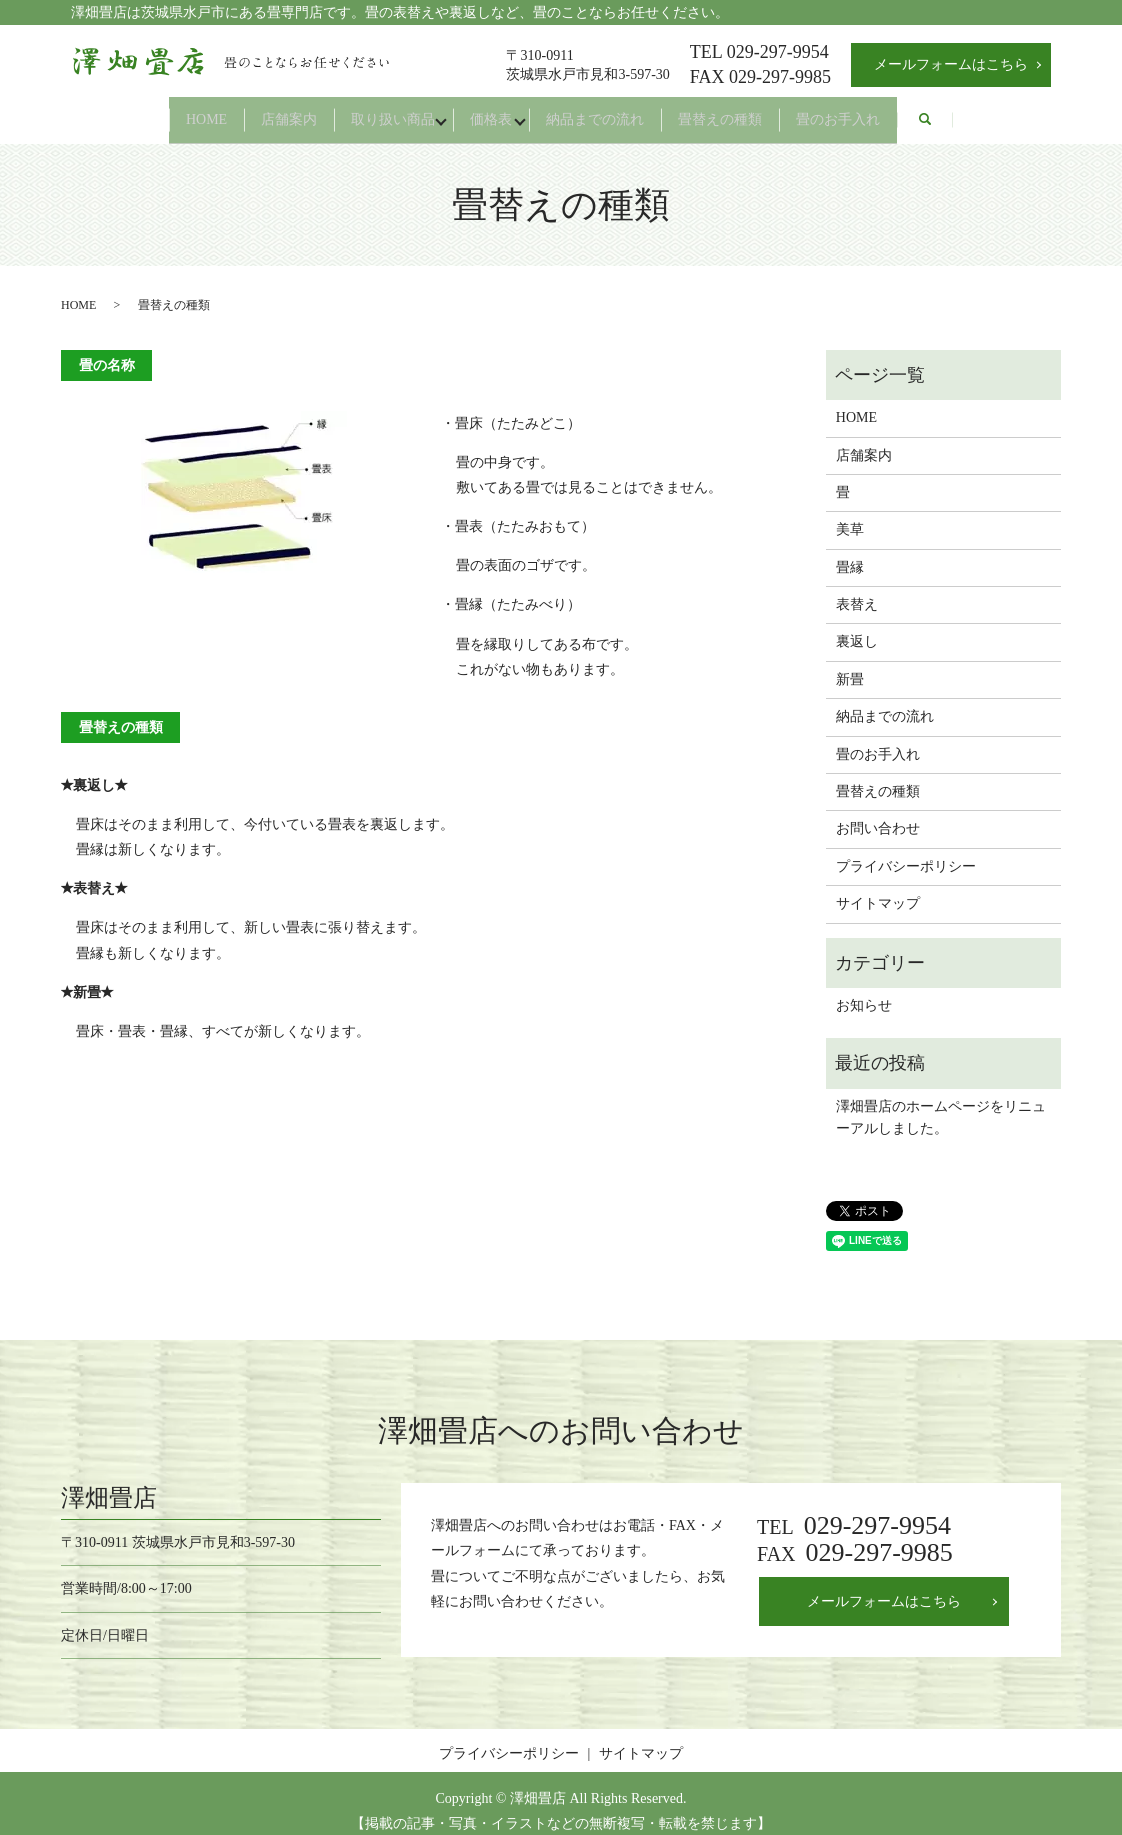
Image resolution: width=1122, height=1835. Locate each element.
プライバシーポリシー (906, 850)
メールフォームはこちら (951, 64)
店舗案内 (246, 111)
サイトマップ (878, 888)
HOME (140, 111)
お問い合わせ (878, 813)
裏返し (857, 626)
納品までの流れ (617, 111)
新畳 (850, 664)
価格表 (491, 111)
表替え (857, 589)
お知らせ (864, 990)
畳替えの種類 (764, 111)
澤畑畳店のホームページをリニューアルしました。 (941, 1101)
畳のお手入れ (904, 111)
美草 (850, 514)
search (1002, 113)
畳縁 (850, 551)
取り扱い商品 (372, 111)
